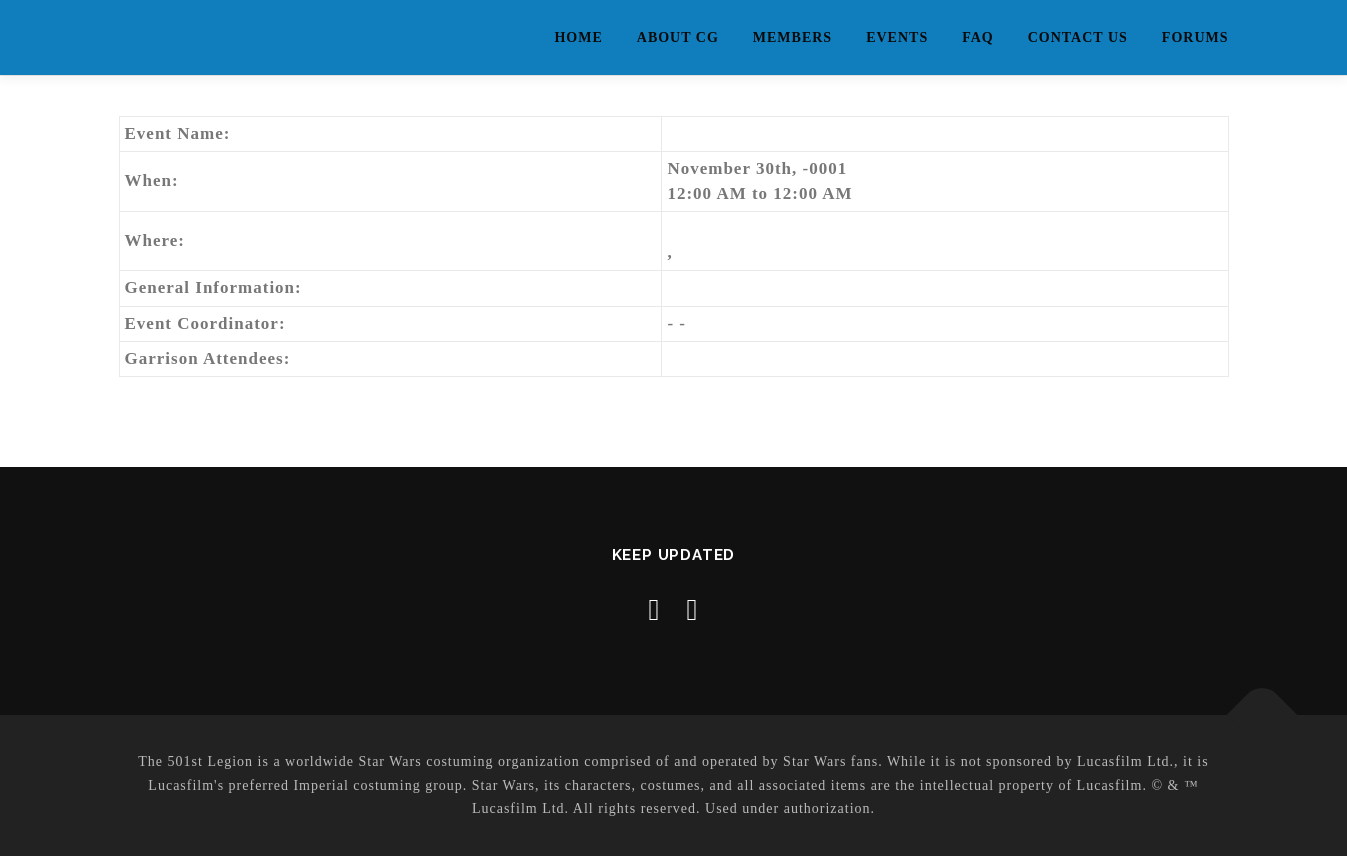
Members (792, 37)
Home (578, 37)
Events (897, 37)
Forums (1195, 37)
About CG (678, 37)
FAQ (978, 37)
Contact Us (1078, 37)
